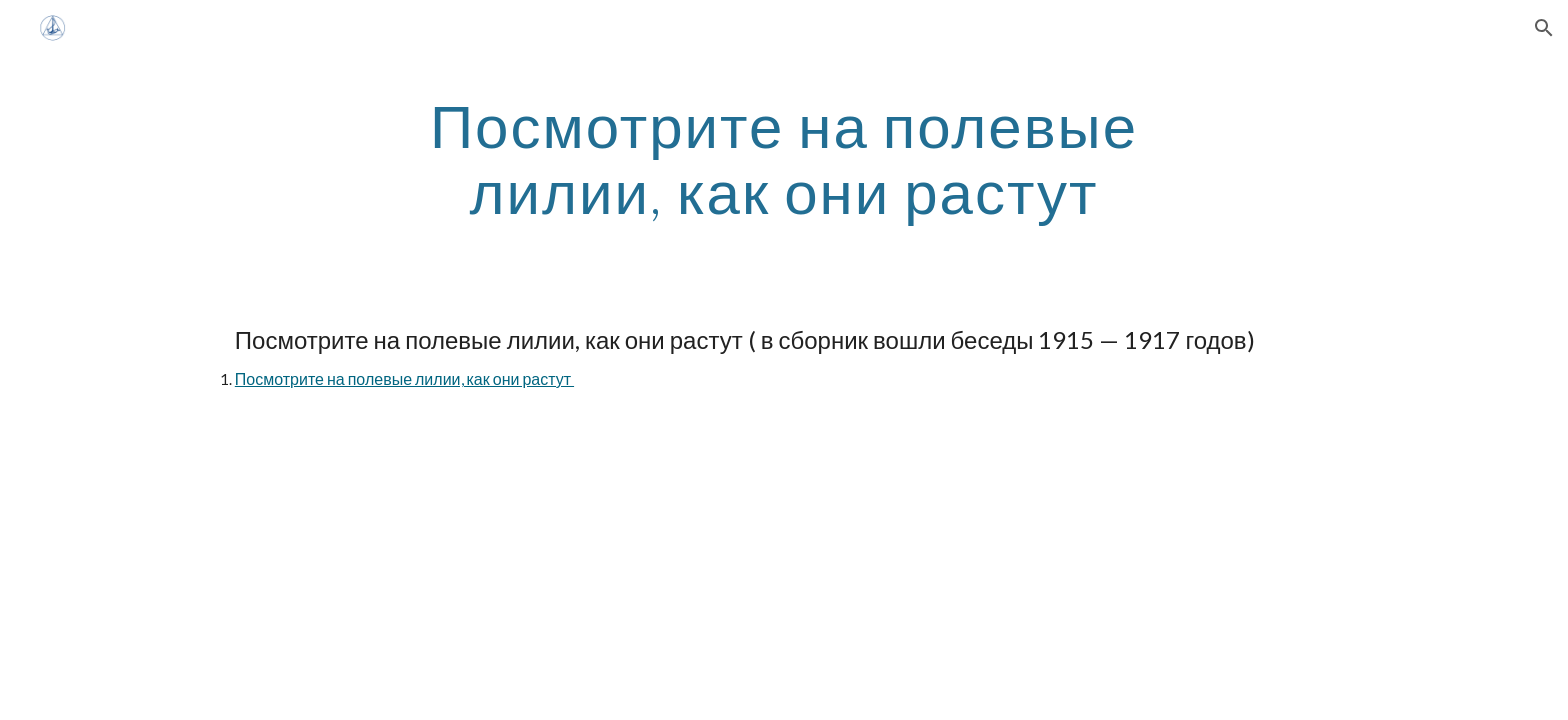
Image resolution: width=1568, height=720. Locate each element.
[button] (1544, 28)
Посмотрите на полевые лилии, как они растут (404, 378)
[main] (784, 158)
